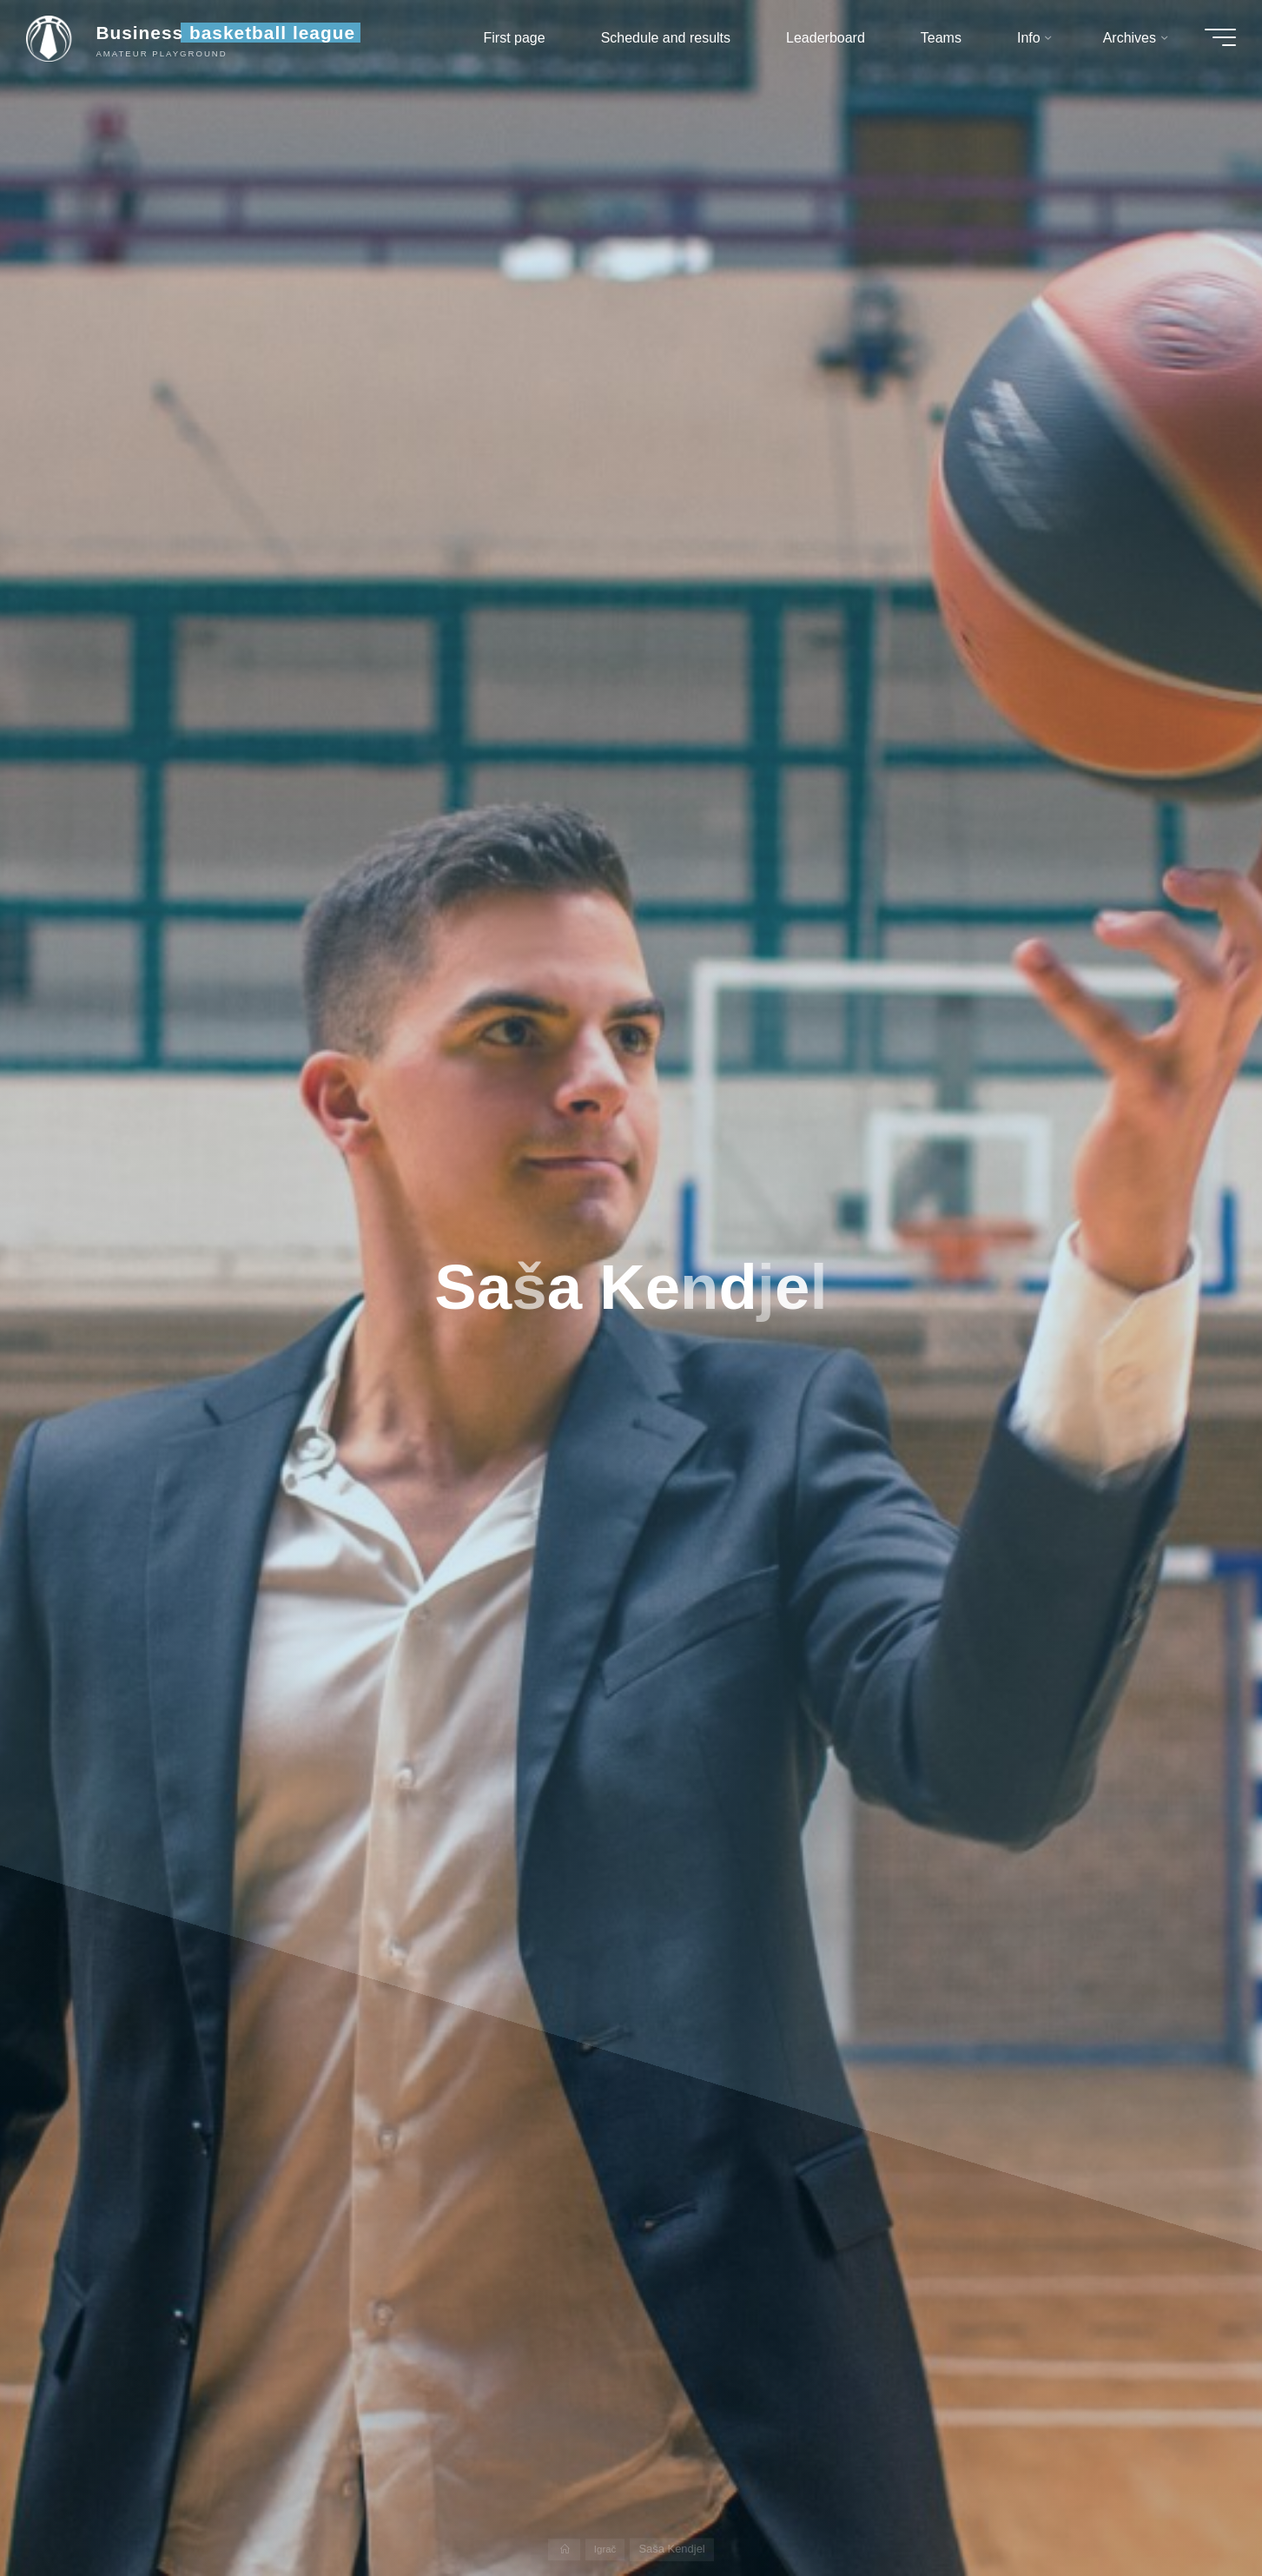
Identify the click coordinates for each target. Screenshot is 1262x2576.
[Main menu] (1211, 41)
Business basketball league (234, 37)
